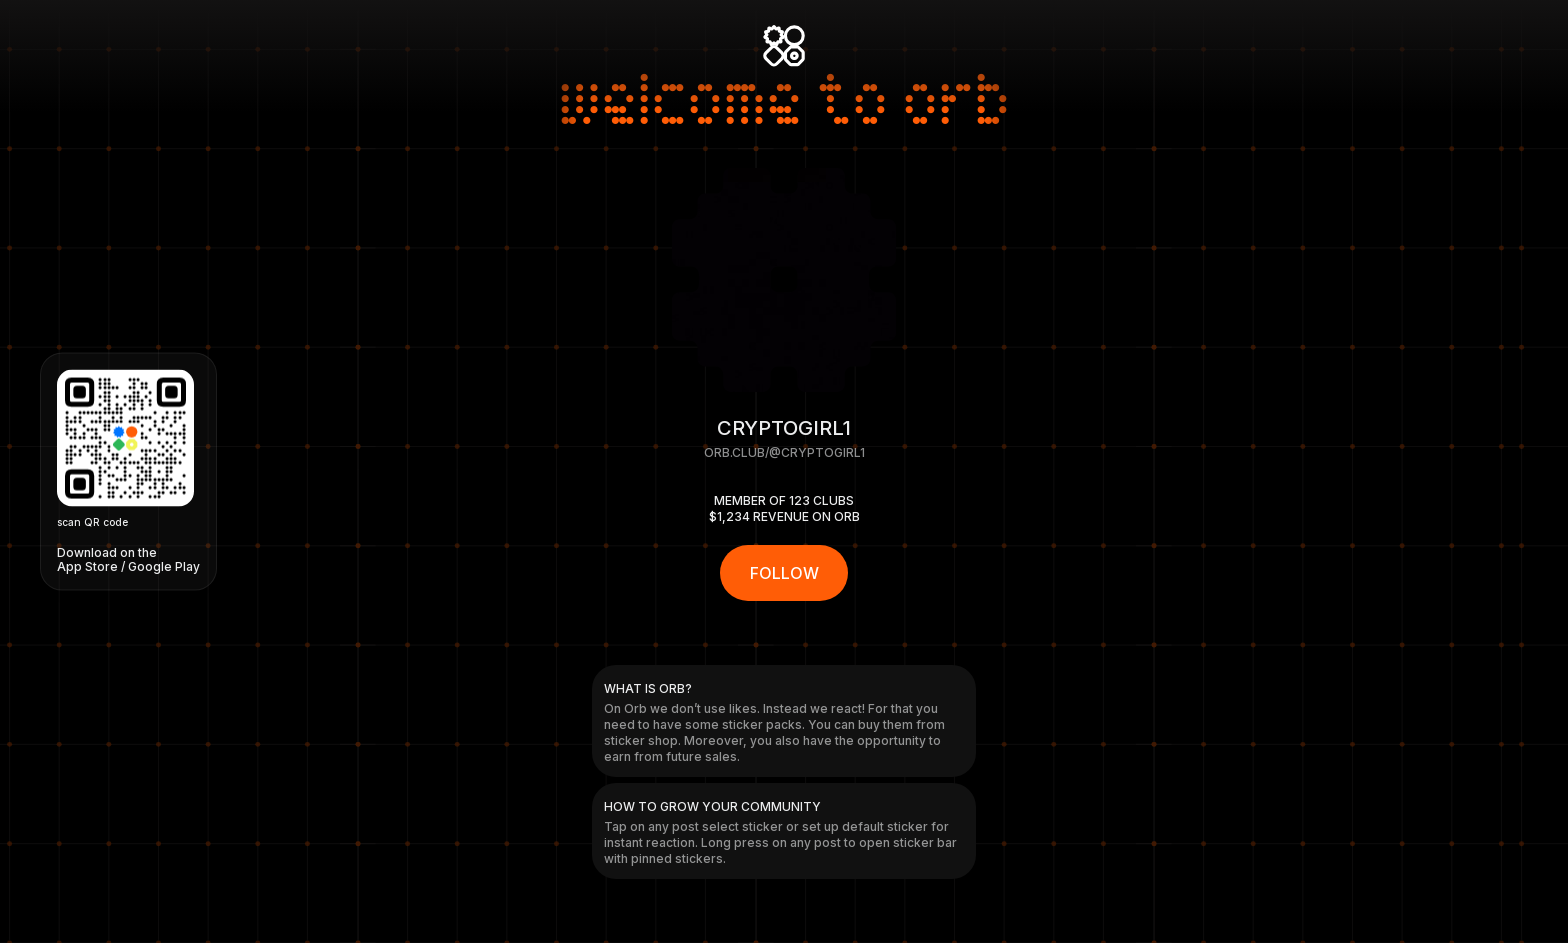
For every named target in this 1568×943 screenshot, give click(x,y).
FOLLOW (784, 573)
